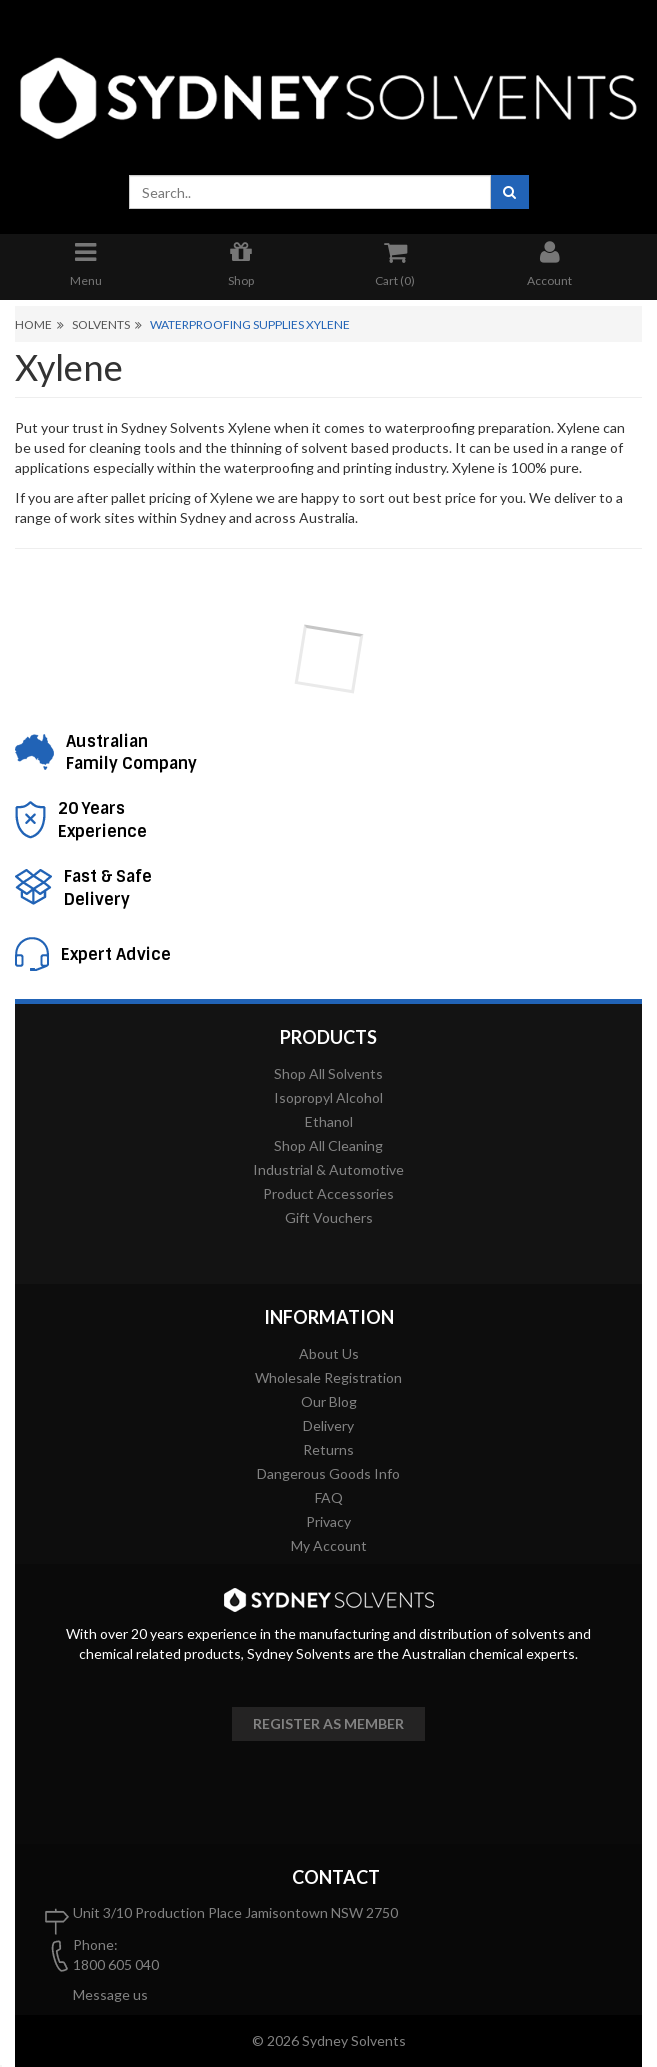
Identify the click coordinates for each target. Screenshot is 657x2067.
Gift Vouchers (329, 1217)
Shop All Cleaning (328, 1145)
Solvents (101, 324)
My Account (329, 1545)
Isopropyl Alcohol (328, 1097)
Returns (328, 1449)
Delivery (328, 1425)
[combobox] (310, 192)
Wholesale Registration (328, 1377)
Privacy (328, 1521)
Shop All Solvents (328, 1073)
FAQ (329, 1497)
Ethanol (329, 1121)
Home (33, 324)
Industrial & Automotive (328, 1169)
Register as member (328, 1723)
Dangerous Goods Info (328, 1473)
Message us (110, 1994)
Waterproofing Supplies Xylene (250, 324)
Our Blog (329, 1401)
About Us (329, 1353)
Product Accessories (328, 1193)
